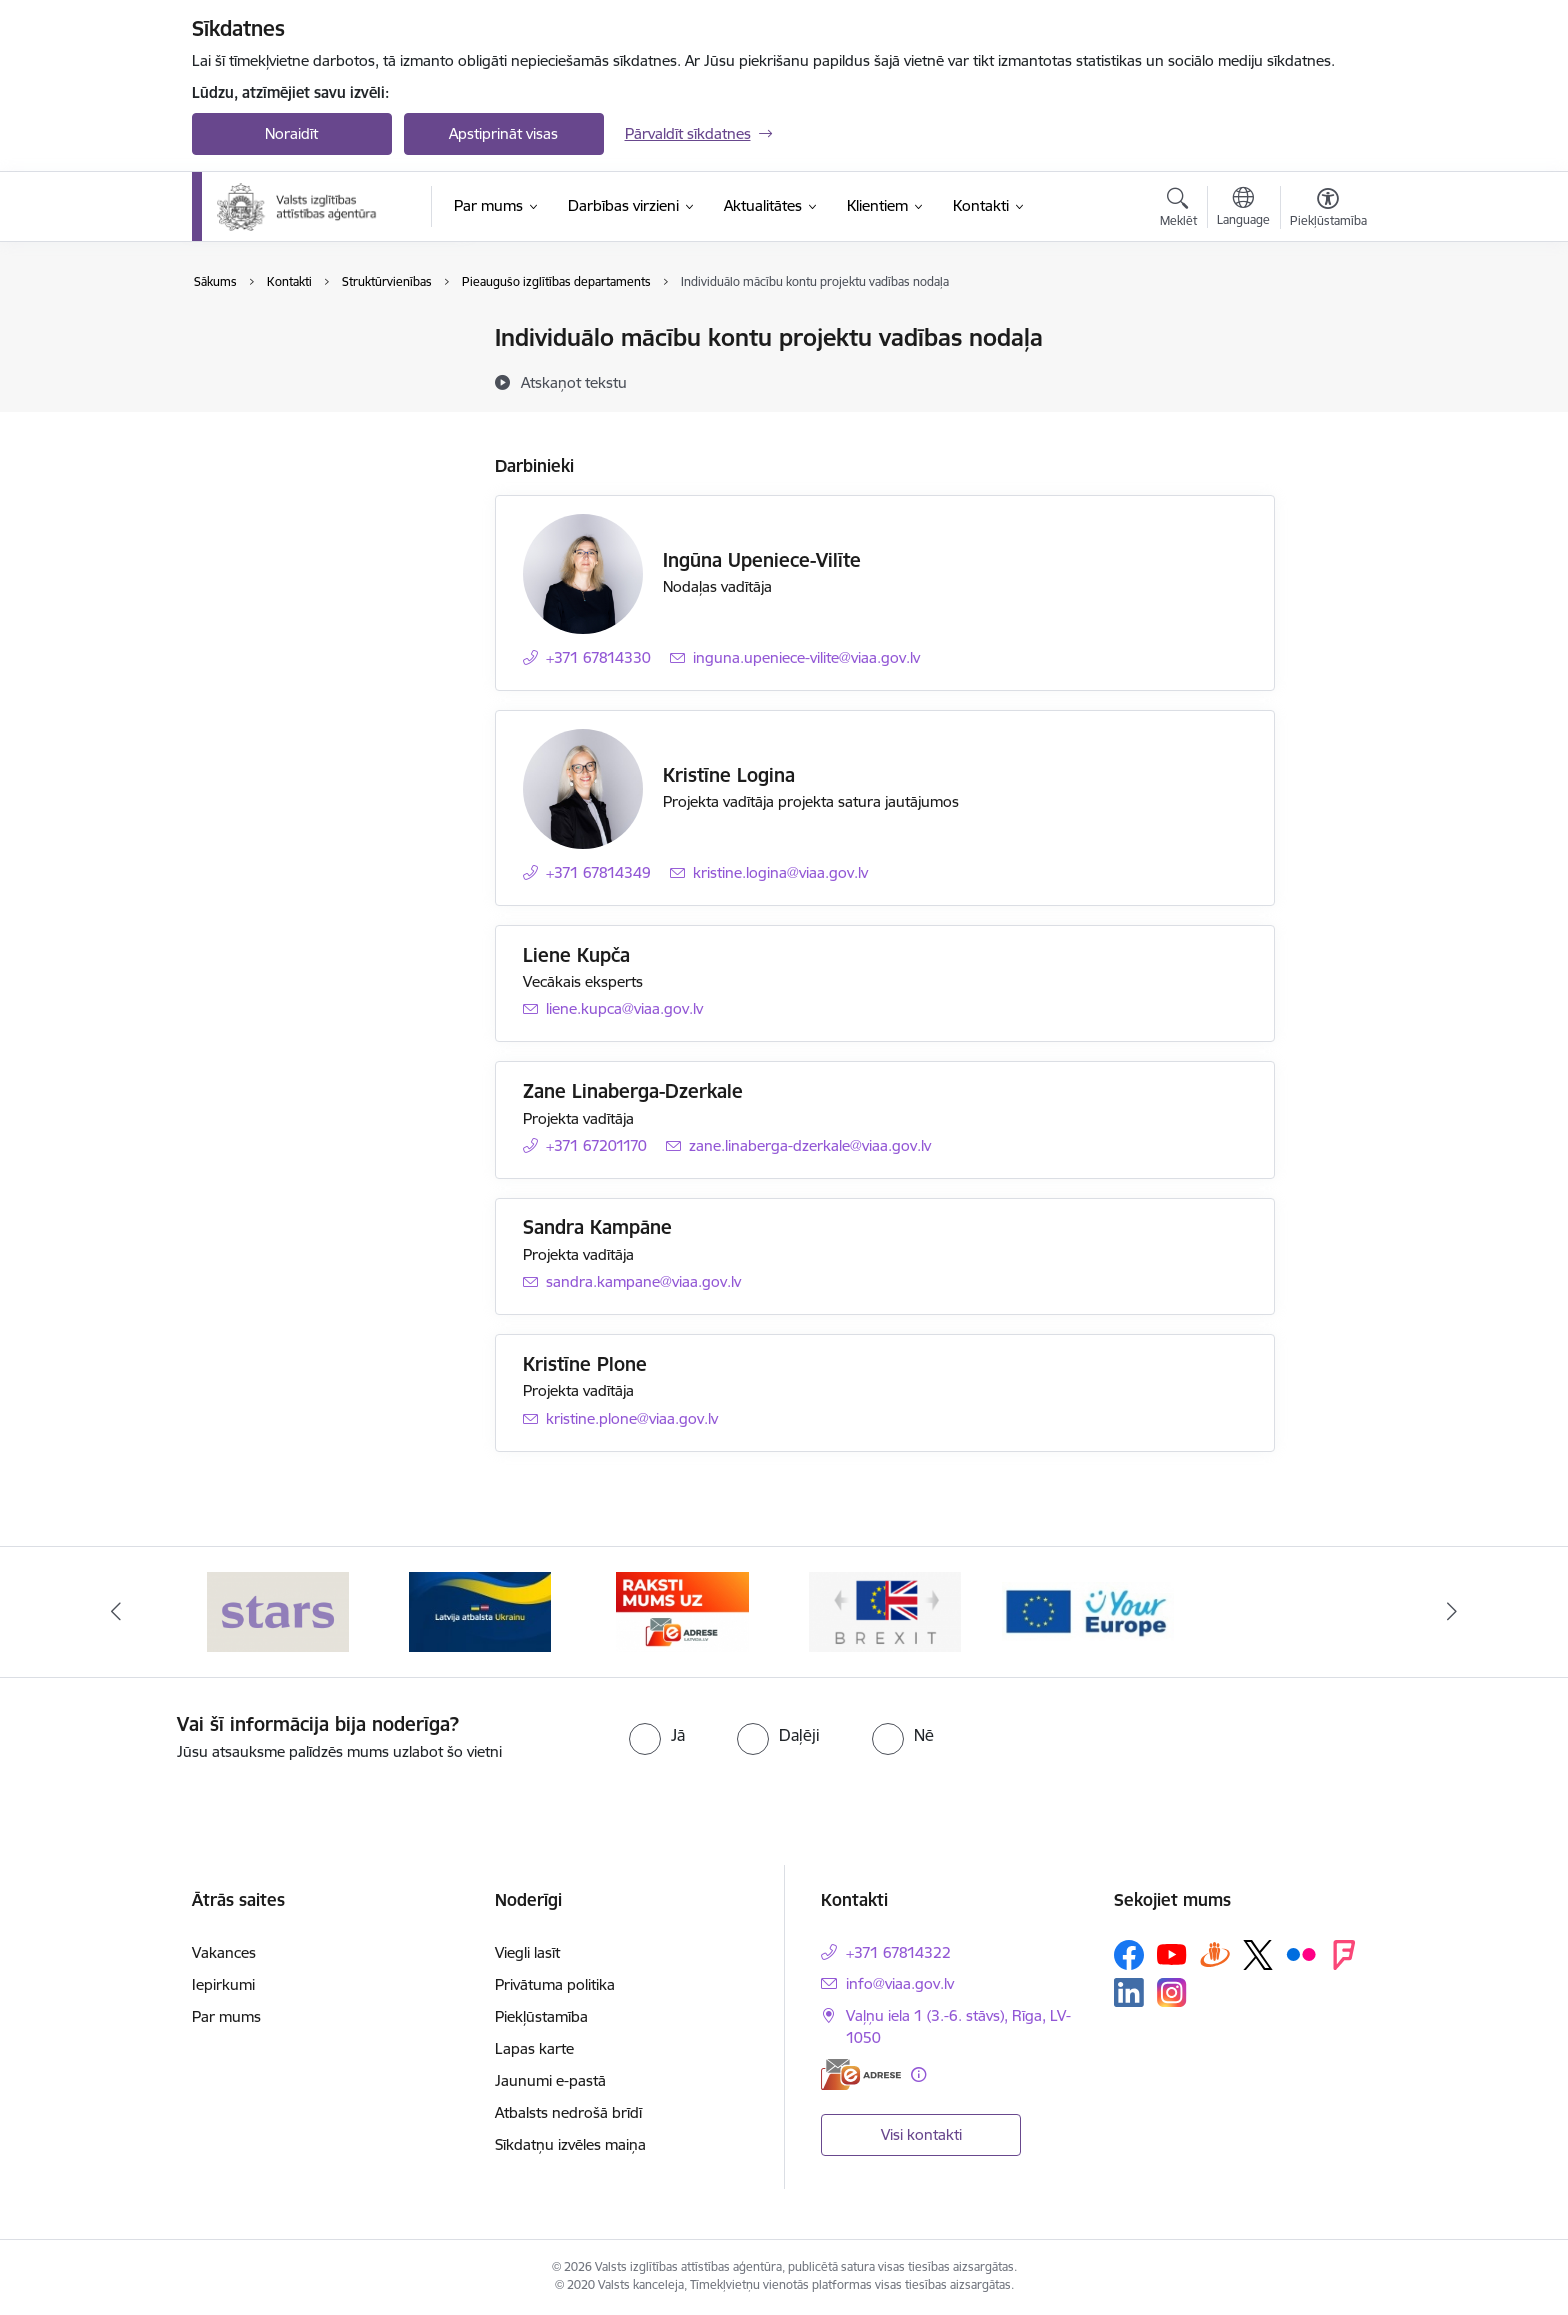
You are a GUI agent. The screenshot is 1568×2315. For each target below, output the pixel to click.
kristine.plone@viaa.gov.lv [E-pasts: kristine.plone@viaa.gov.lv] (632, 1418)
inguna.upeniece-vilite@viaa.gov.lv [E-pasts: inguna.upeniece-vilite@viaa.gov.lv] (806, 657)
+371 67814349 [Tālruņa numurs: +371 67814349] (598, 872)
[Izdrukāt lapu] (1327, 329)
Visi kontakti (921, 2134)
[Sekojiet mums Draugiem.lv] (1215, 1954)
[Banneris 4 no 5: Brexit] (885, 1610)
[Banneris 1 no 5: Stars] (278, 1610)
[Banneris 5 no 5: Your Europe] (1088, 1610)
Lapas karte (534, 2048)
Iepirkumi (223, 1984)
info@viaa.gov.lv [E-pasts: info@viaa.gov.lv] (900, 1983)
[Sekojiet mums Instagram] (1172, 1992)
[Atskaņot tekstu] (574, 382)
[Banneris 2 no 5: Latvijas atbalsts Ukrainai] (480, 1610)
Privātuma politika (555, 1984)
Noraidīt (291, 133)
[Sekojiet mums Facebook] (1129, 1955)
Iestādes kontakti (270, 339)
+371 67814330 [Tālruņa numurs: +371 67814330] (598, 657)
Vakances (224, 1952)
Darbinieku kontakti (279, 373)
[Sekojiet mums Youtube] (1172, 1954)
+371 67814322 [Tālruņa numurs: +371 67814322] (898, 1952)
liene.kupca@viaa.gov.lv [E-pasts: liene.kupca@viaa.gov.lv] (624, 1008)
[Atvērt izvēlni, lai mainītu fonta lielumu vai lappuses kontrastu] (1328, 210)
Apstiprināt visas (503, 133)
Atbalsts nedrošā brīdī (568, 2112)
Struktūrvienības (268, 408)
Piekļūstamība (541, 2016)
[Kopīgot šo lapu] (1327, 379)
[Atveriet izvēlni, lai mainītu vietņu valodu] (1243, 209)
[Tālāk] (1453, 1612)
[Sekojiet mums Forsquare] (1344, 1955)
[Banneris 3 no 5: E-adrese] (682, 1610)
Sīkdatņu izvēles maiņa (570, 2144)
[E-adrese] (861, 2074)
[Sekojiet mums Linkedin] (1129, 1993)
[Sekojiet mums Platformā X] (1258, 1955)
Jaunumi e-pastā (550, 2080)
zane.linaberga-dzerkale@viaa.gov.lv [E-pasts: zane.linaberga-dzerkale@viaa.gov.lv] (810, 1145)
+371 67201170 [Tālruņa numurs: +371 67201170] (596, 1145)
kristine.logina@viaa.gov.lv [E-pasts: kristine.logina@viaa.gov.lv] (780, 872)
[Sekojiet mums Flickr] (1301, 1954)
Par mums (226, 2016)
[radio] (657, 1735)
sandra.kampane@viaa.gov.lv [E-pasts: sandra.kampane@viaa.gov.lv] (643, 1281)
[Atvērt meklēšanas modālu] (1178, 210)
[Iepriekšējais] (116, 1612)
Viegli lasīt (527, 1952)
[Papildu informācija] (918, 2074)
